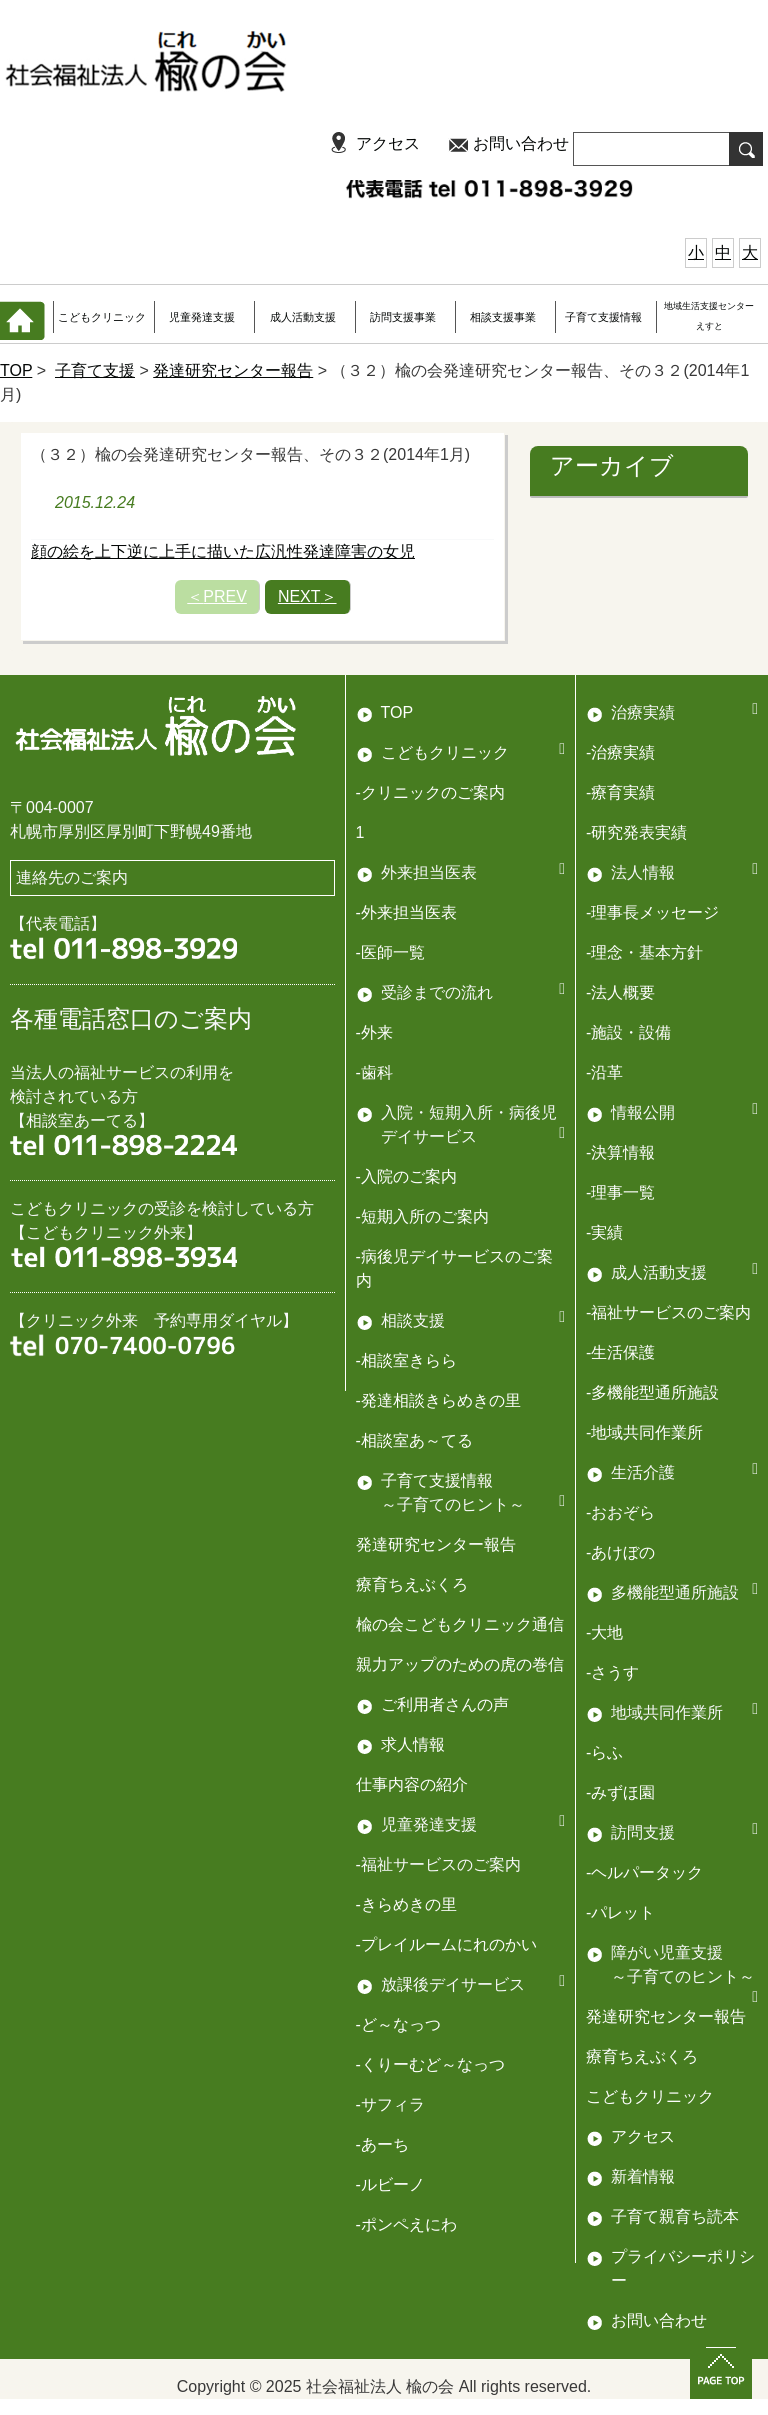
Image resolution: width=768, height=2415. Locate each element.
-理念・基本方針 (644, 952)
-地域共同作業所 (644, 1432)
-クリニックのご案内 (430, 792)
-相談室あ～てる (414, 1440)
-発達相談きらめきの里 (438, 1400)
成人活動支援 (303, 317)
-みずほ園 (620, 1792)
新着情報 (643, 2176)
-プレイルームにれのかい (446, 1944)
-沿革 (604, 1072)
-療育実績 (620, 792)
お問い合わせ (521, 143)
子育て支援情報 (603, 317)
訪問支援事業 (403, 317)
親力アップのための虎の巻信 (460, 1664)
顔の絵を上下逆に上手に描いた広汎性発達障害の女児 (223, 551)
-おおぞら (620, 1512)
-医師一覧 (390, 952)
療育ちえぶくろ (412, 1584)
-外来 (374, 1032)
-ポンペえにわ (406, 2224)
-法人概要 (620, 992)
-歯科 (374, 1072)
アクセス (388, 143)
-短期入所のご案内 (422, 1216)
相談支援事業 (503, 317)
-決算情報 (620, 1152)
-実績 (604, 1232)
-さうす (612, 1672)
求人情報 (413, 1744)
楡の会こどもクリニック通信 (460, 1624)
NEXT (307, 596)
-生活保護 (620, 1352)
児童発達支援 (202, 317)
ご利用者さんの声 (445, 1704)
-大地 (604, 1632)
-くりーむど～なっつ (430, 2064)
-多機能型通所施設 (652, 1392)
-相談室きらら (406, 1360)
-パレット (620, 1912)
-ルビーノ (390, 2184)
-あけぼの (620, 1552)
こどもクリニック (102, 317)
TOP (16, 370)
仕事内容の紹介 (412, 1784)
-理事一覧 (620, 1192)
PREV (217, 596)
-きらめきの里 (406, 1904)
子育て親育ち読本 (675, 2216)
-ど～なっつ (398, 2024)
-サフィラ (390, 2104)
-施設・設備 (628, 1032)
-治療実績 (620, 752)
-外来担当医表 (406, 912)
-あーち (382, 2144)
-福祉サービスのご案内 (668, 1312)
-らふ (604, 1752)
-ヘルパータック (644, 1872)
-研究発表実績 (636, 832)
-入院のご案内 (406, 1176)
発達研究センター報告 (233, 370)
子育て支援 (95, 370)
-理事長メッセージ (652, 912)
